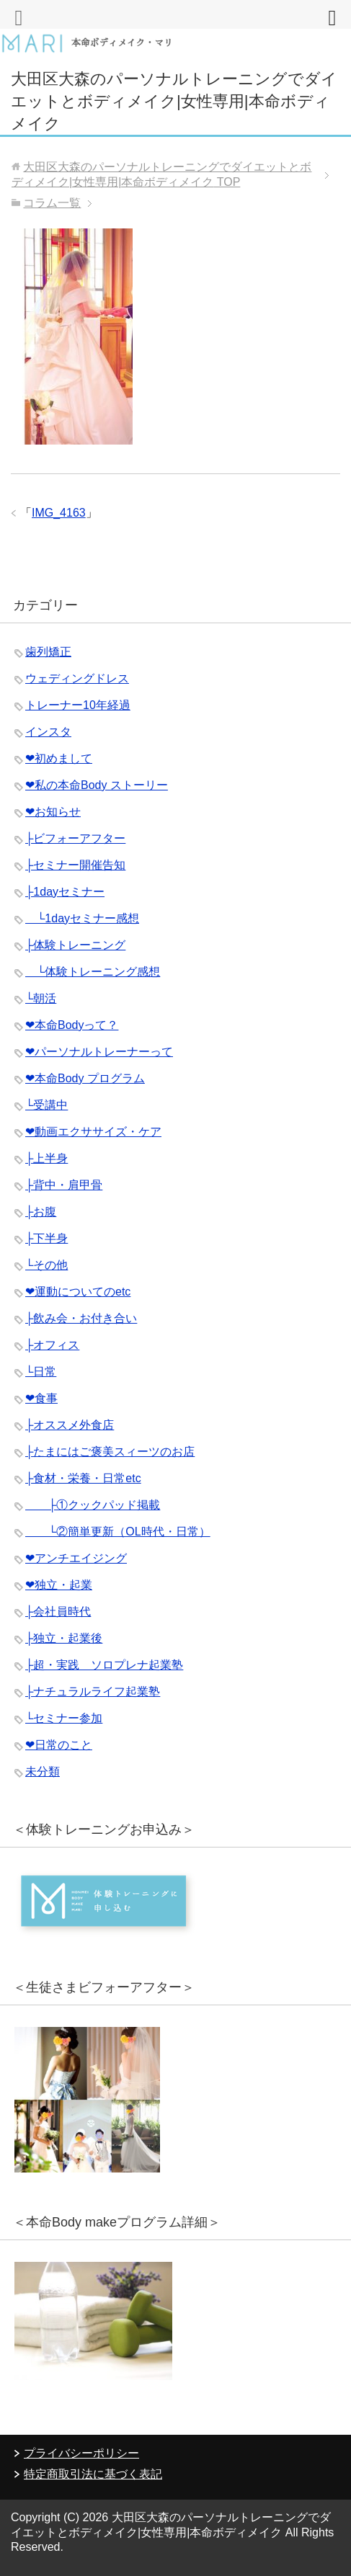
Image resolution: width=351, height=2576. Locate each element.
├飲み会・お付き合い (81, 1318)
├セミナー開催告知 (75, 865)
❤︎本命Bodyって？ (71, 1025)
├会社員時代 (58, 1611)
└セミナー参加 (63, 1718)
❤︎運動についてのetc (77, 1291)
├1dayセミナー (65, 892)
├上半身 (46, 1158)
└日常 (40, 1371)
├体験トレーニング (75, 945)
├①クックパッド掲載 (92, 1505)
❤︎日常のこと (58, 1745)
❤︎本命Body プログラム (85, 1078)
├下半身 (46, 1238)
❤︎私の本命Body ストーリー (96, 785)
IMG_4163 (59, 513)
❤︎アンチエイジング (76, 1558)
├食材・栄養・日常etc (83, 1478)
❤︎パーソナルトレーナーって (99, 1052)
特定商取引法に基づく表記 (93, 2474)
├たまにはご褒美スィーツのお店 (110, 1451)
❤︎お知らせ (53, 812)
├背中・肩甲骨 (63, 1185)
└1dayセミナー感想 (82, 918)
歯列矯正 (48, 652)
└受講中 (46, 1105)
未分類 (42, 1771)
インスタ (48, 732)
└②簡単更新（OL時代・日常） (117, 1531)
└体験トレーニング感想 (92, 972)
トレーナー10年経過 (77, 705)
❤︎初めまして (58, 758)
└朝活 (40, 998)
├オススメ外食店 (69, 1425)
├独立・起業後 (63, 1638)
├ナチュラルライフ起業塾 (92, 1691)
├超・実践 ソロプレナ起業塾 (104, 1665)
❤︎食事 (41, 1398)
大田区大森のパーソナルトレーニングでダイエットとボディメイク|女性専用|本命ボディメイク (174, 101)
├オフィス (52, 1345)
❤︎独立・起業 (58, 1585)
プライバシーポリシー (81, 2453)
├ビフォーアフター (75, 838)
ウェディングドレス (77, 678)
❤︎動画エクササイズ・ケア (93, 1132)
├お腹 (40, 1211)
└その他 (46, 1265)
